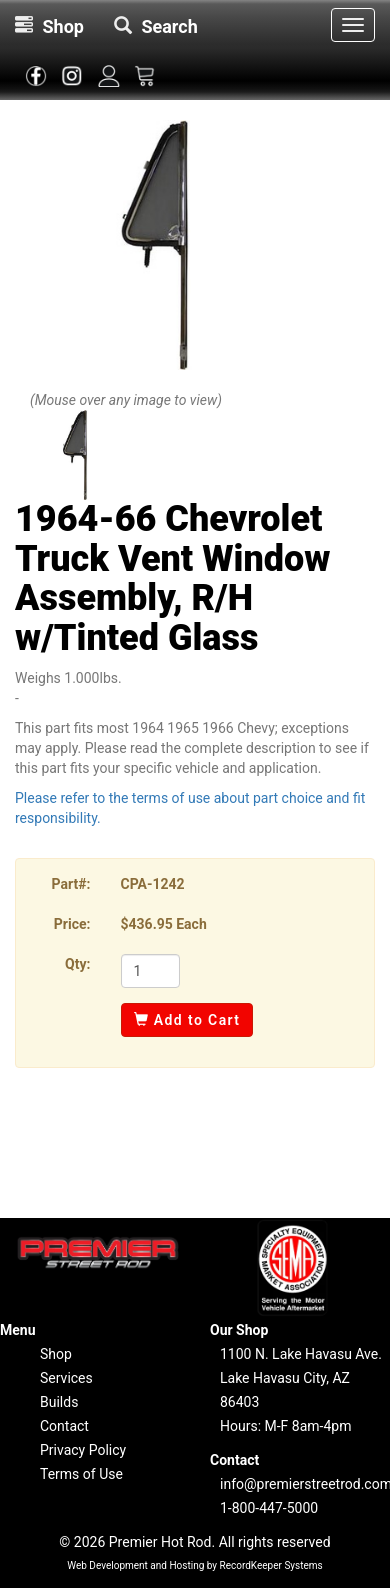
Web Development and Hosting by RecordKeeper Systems (195, 1565)
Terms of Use (81, 1474)
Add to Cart (187, 1020)
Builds (59, 1402)
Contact (64, 1426)
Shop (56, 1354)
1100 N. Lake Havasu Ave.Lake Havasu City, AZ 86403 (301, 1378)
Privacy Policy (83, 1450)
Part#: (71, 884)
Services (66, 1378)
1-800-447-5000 (269, 1508)
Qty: (77, 964)
